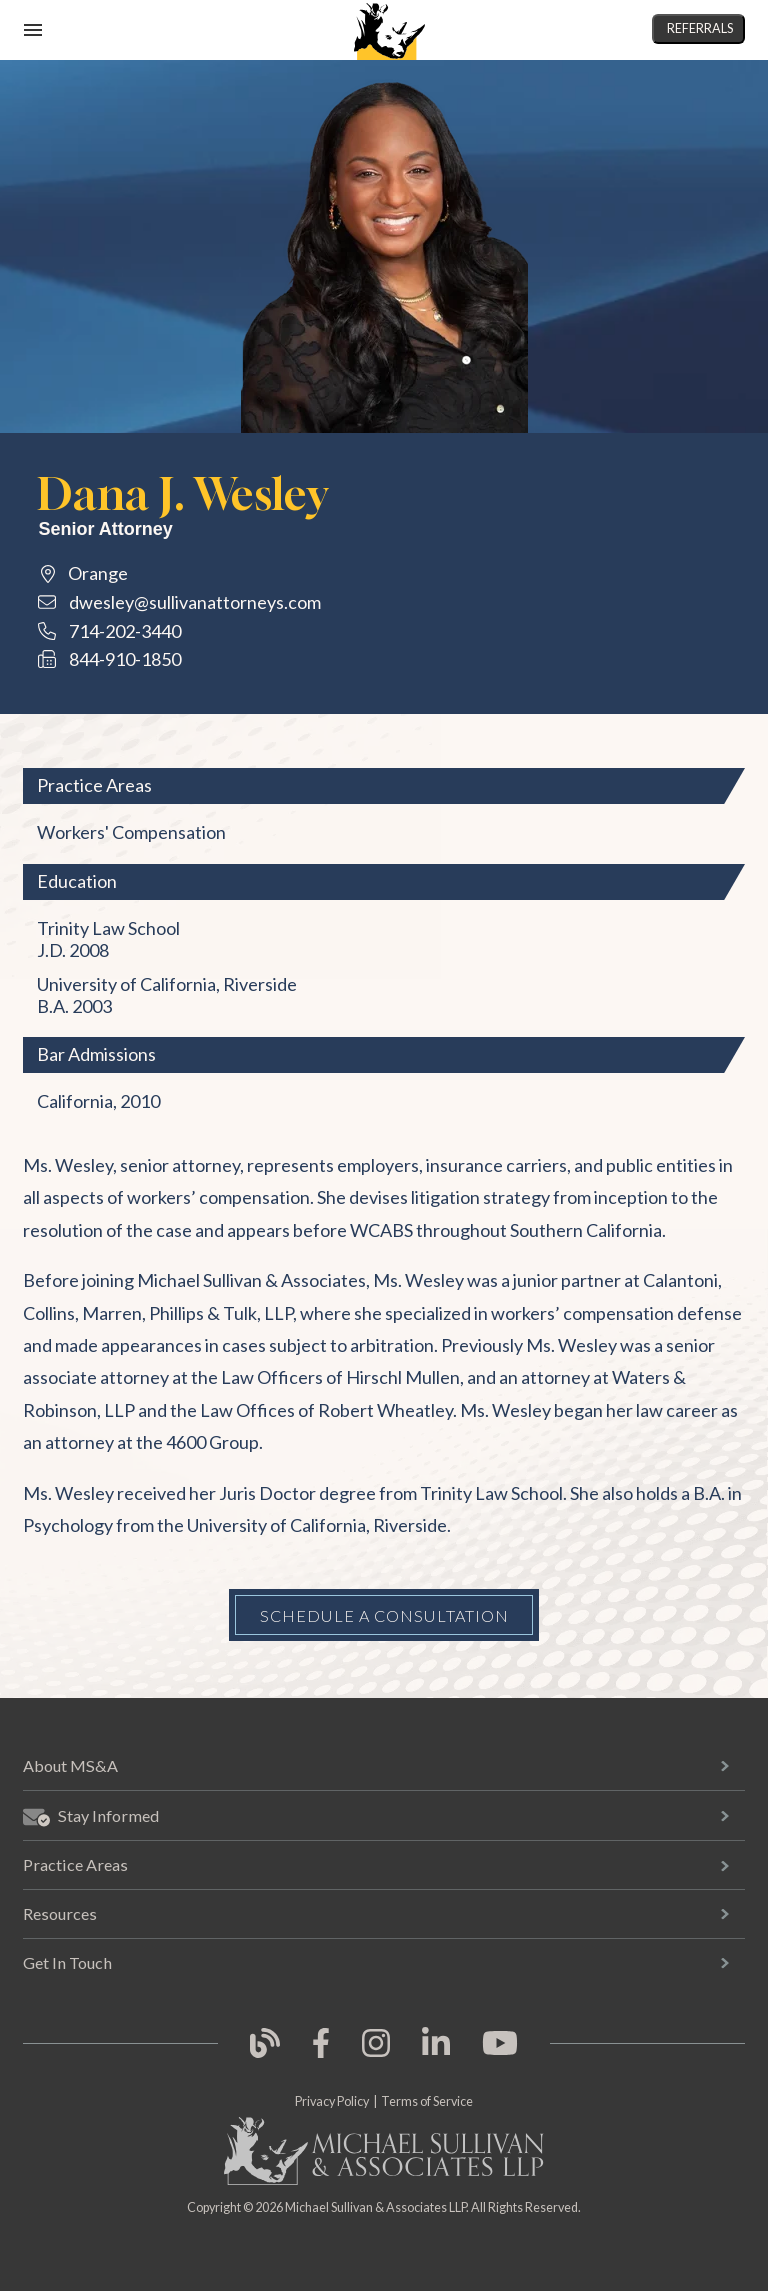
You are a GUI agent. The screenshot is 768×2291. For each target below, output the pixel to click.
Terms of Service (427, 2101)
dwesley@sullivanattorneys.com (195, 602)
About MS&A (70, 1765)
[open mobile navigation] (33, 30)
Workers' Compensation (131, 832)
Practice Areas (75, 1864)
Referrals (700, 28)
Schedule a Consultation (384, 1615)
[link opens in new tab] (265, 2054)
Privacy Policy (332, 2101)
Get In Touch (67, 1962)
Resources (60, 1913)
